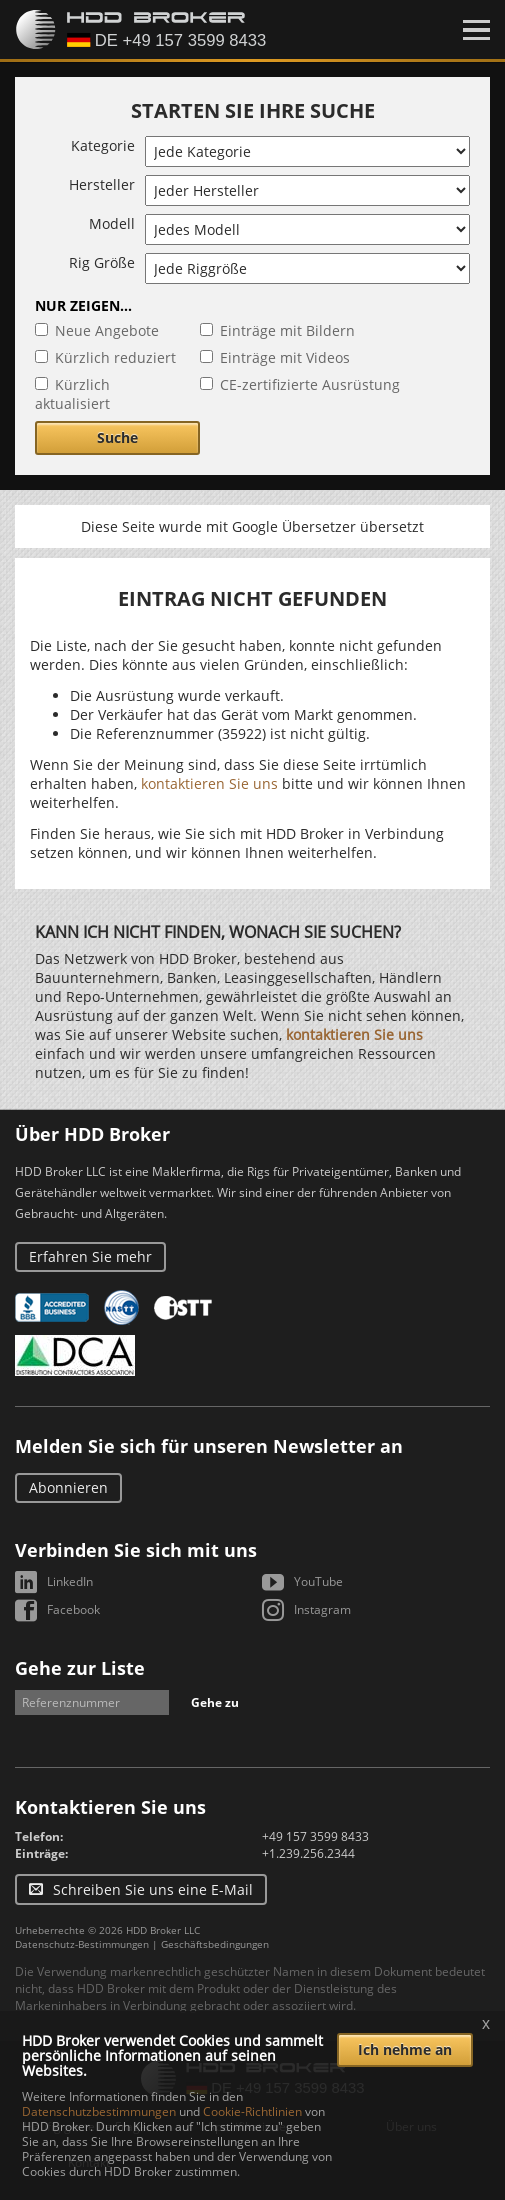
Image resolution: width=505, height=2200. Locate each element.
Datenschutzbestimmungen (99, 2111)
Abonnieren (68, 1487)
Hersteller (102, 184)
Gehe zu (215, 1702)
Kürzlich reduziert (115, 357)
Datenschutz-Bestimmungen (82, 1944)
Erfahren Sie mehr (90, 1256)
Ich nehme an (405, 2049)
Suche (117, 437)
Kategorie (103, 145)
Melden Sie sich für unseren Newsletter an (209, 1446)
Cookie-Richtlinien (252, 2111)
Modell (112, 223)
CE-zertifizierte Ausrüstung (310, 384)
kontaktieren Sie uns (209, 783)
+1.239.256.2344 (308, 1853)
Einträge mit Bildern (287, 330)
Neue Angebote (107, 330)
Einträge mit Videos (285, 357)
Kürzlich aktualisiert (72, 394)
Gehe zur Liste (80, 1668)
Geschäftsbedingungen (215, 1944)
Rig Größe (102, 262)
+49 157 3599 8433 (315, 1836)
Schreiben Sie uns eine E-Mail (153, 1889)
